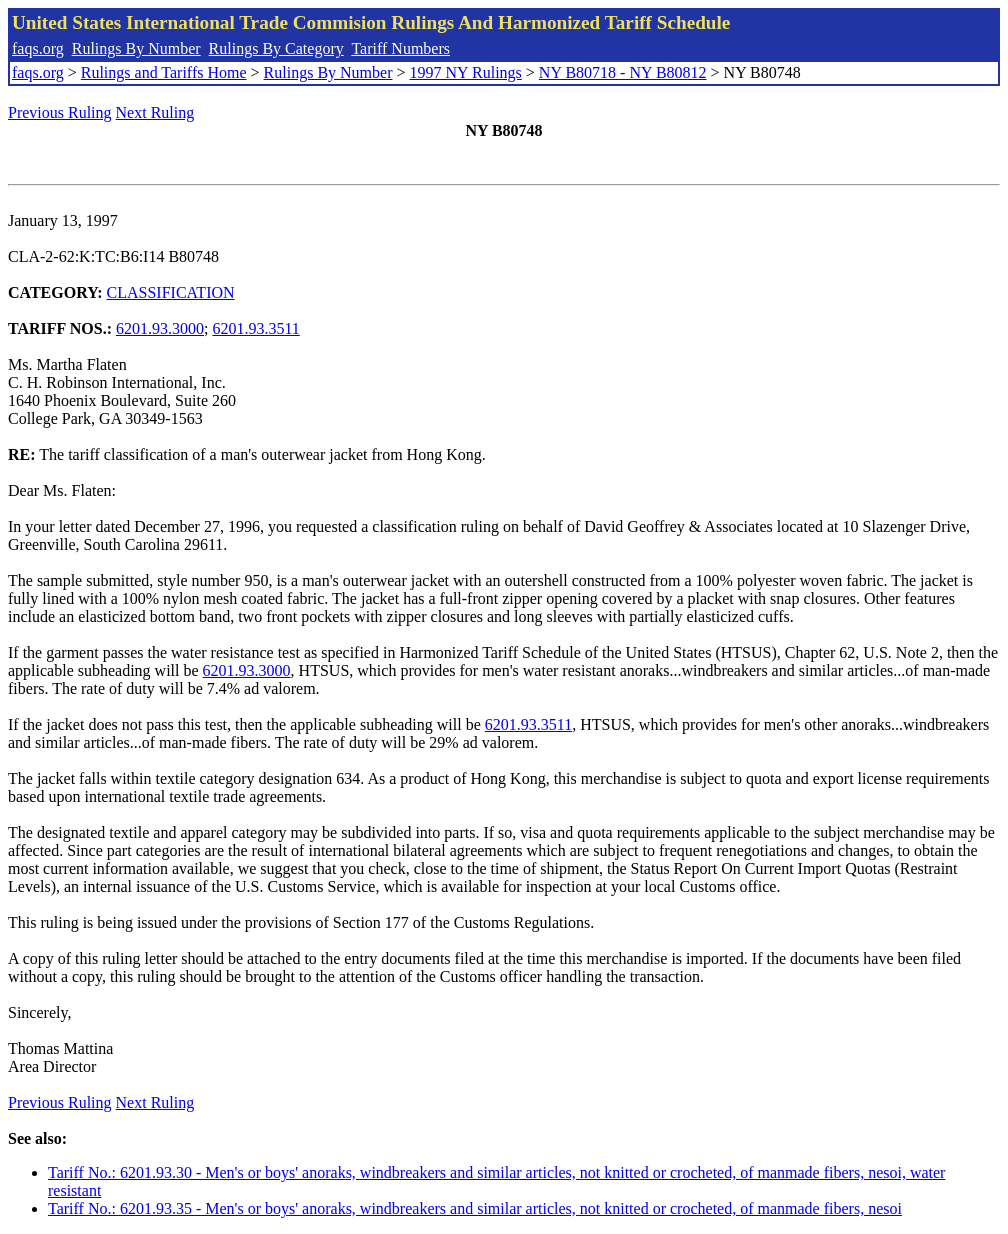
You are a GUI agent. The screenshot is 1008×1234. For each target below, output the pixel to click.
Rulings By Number (136, 48)
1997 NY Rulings (466, 72)
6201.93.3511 (255, 328)
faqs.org (38, 48)
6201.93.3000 (160, 328)
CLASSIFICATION (171, 292)
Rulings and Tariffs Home (164, 72)
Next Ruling (155, 112)
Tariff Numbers (400, 48)
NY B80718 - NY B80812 (623, 72)
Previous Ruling (60, 112)
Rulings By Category (276, 48)
